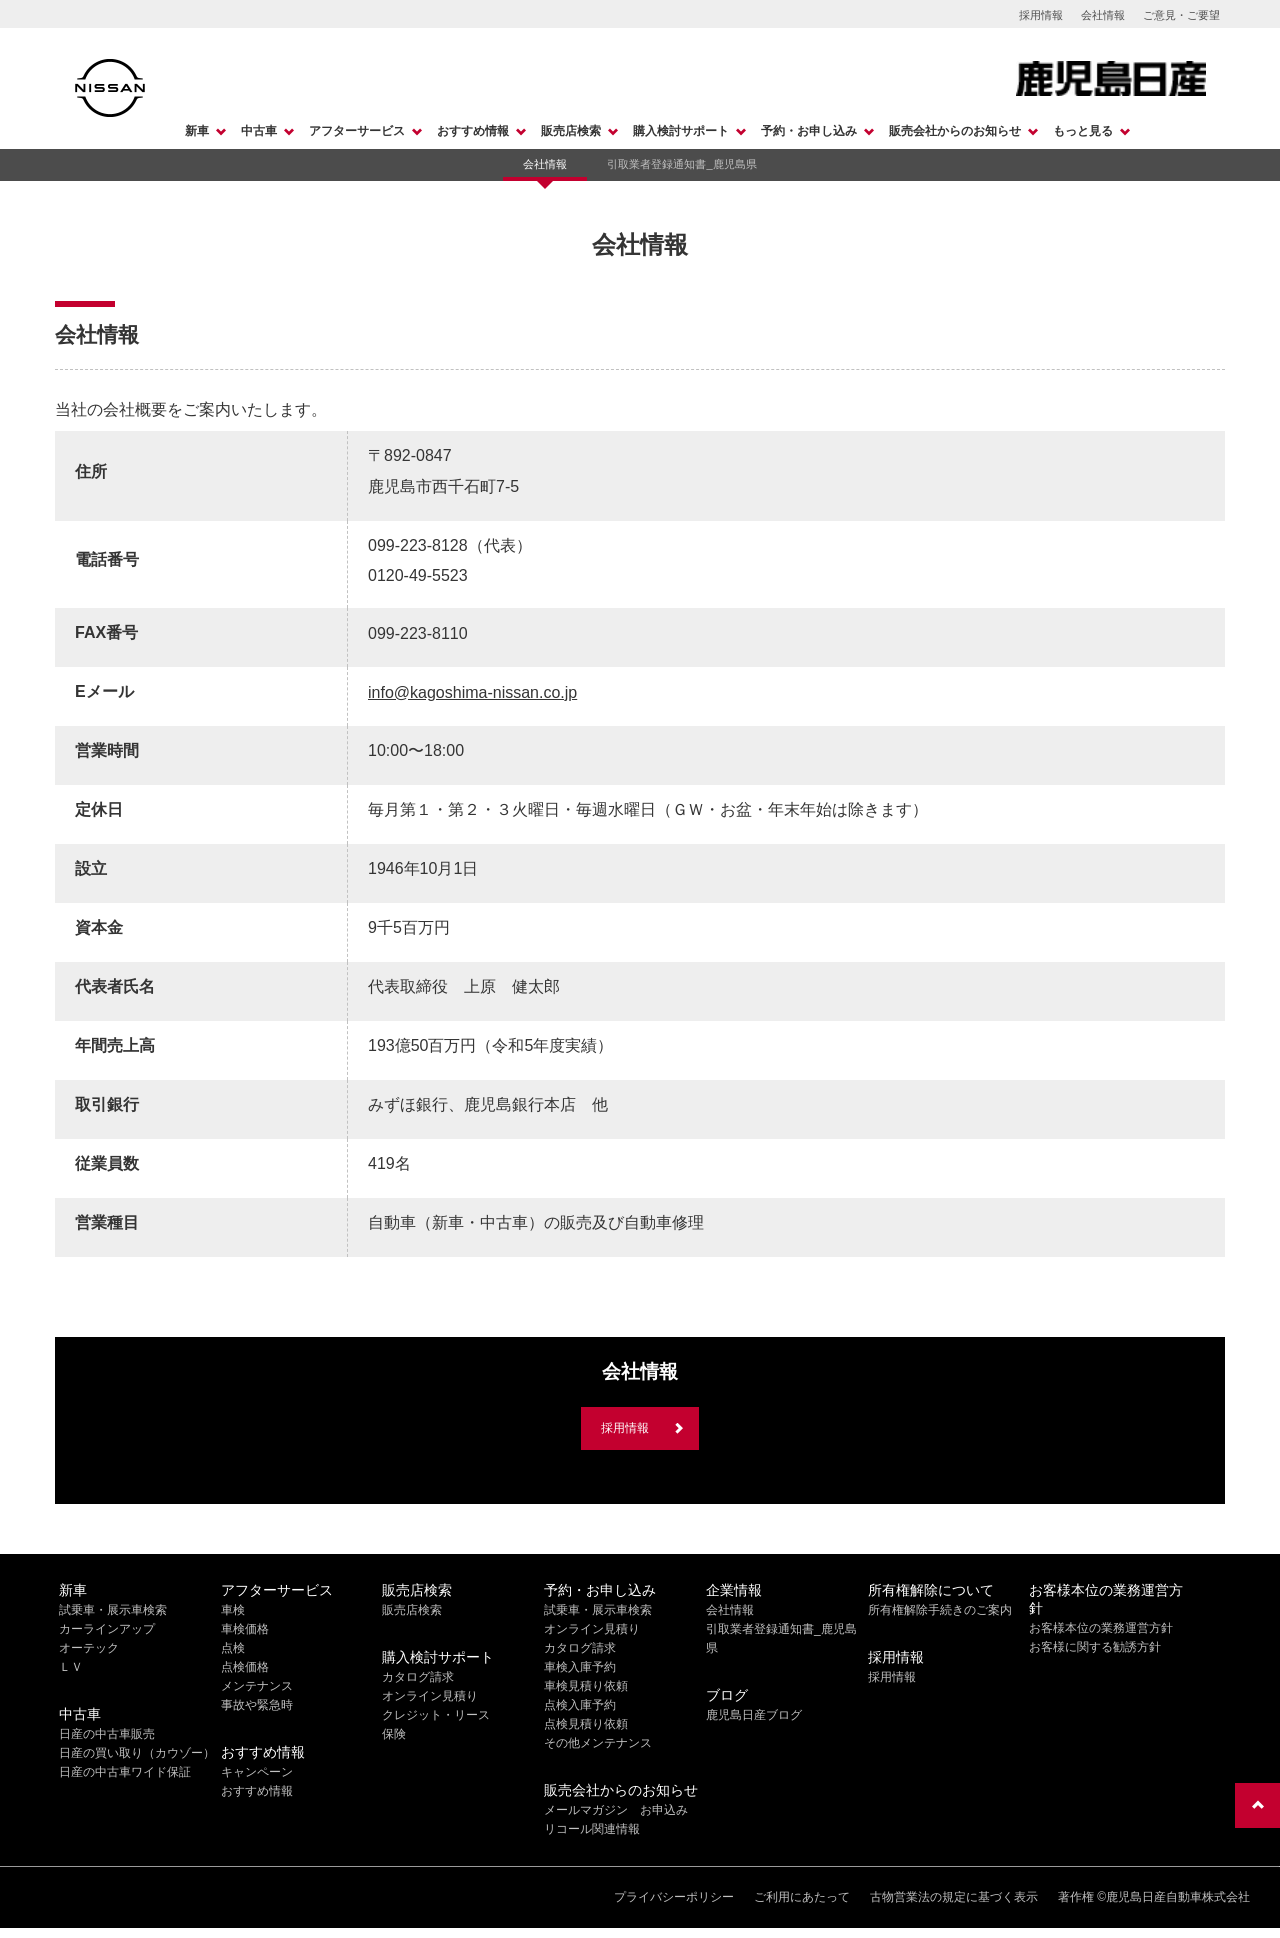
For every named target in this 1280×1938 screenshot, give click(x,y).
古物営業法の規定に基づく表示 (954, 1897)
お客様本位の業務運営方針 (1101, 1628)
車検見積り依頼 (586, 1686)
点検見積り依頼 (586, 1724)
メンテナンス (257, 1686)
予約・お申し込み (809, 131)
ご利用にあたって (802, 1897)
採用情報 (1041, 15)
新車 (197, 131)
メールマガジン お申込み (616, 1810)
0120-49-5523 (418, 575)
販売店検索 (571, 131)
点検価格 (245, 1667)
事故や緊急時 (257, 1705)
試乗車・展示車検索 (113, 1610)
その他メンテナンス (598, 1743)
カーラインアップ (107, 1629)
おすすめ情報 (473, 131)
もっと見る (1083, 131)
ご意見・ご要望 (1181, 15)
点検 (233, 1648)
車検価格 (245, 1629)
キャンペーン (257, 1772)
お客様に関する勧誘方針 (1095, 1647)
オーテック (89, 1648)
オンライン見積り (430, 1696)
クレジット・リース (436, 1715)
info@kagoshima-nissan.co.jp (472, 692)
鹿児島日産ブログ (754, 1715)
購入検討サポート (681, 131)
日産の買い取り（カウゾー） (137, 1753)
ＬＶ (71, 1667)
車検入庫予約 (580, 1667)
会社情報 (1103, 15)
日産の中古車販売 (107, 1734)
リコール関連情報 (592, 1829)
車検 (233, 1610)
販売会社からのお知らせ (955, 131)
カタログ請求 (418, 1677)
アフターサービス (357, 131)
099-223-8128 (418, 545)
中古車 (259, 131)
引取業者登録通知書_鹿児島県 (681, 164)
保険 (394, 1734)
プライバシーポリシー (674, 1897)
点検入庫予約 (580, 1705)
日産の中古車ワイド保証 (125, 1772)
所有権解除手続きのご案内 (940, 1610)
